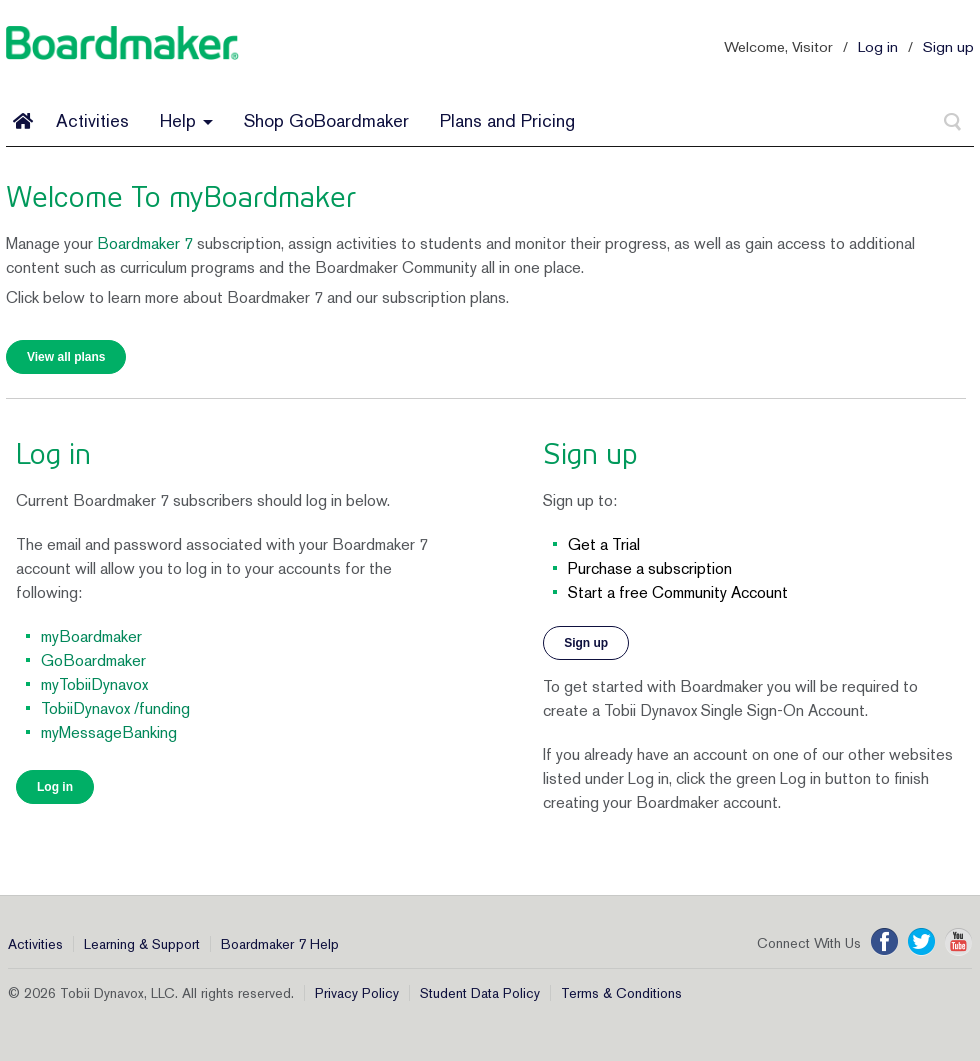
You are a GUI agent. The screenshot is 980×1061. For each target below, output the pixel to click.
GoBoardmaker (93, 660)
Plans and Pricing (507, 120)
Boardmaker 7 (145, 243)
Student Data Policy (480, 993)
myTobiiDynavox (94, 684)
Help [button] (186, 120)
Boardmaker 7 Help (280, 944)
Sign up (948, 46)
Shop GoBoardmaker (326, 120)
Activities (92, 120)
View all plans (66, 357)
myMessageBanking (109, 732)
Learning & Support (142, 944)
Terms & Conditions (621, 993)
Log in (878, 46)
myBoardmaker (91, 636)
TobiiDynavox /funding (115, 708)
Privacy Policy (357, 993)
